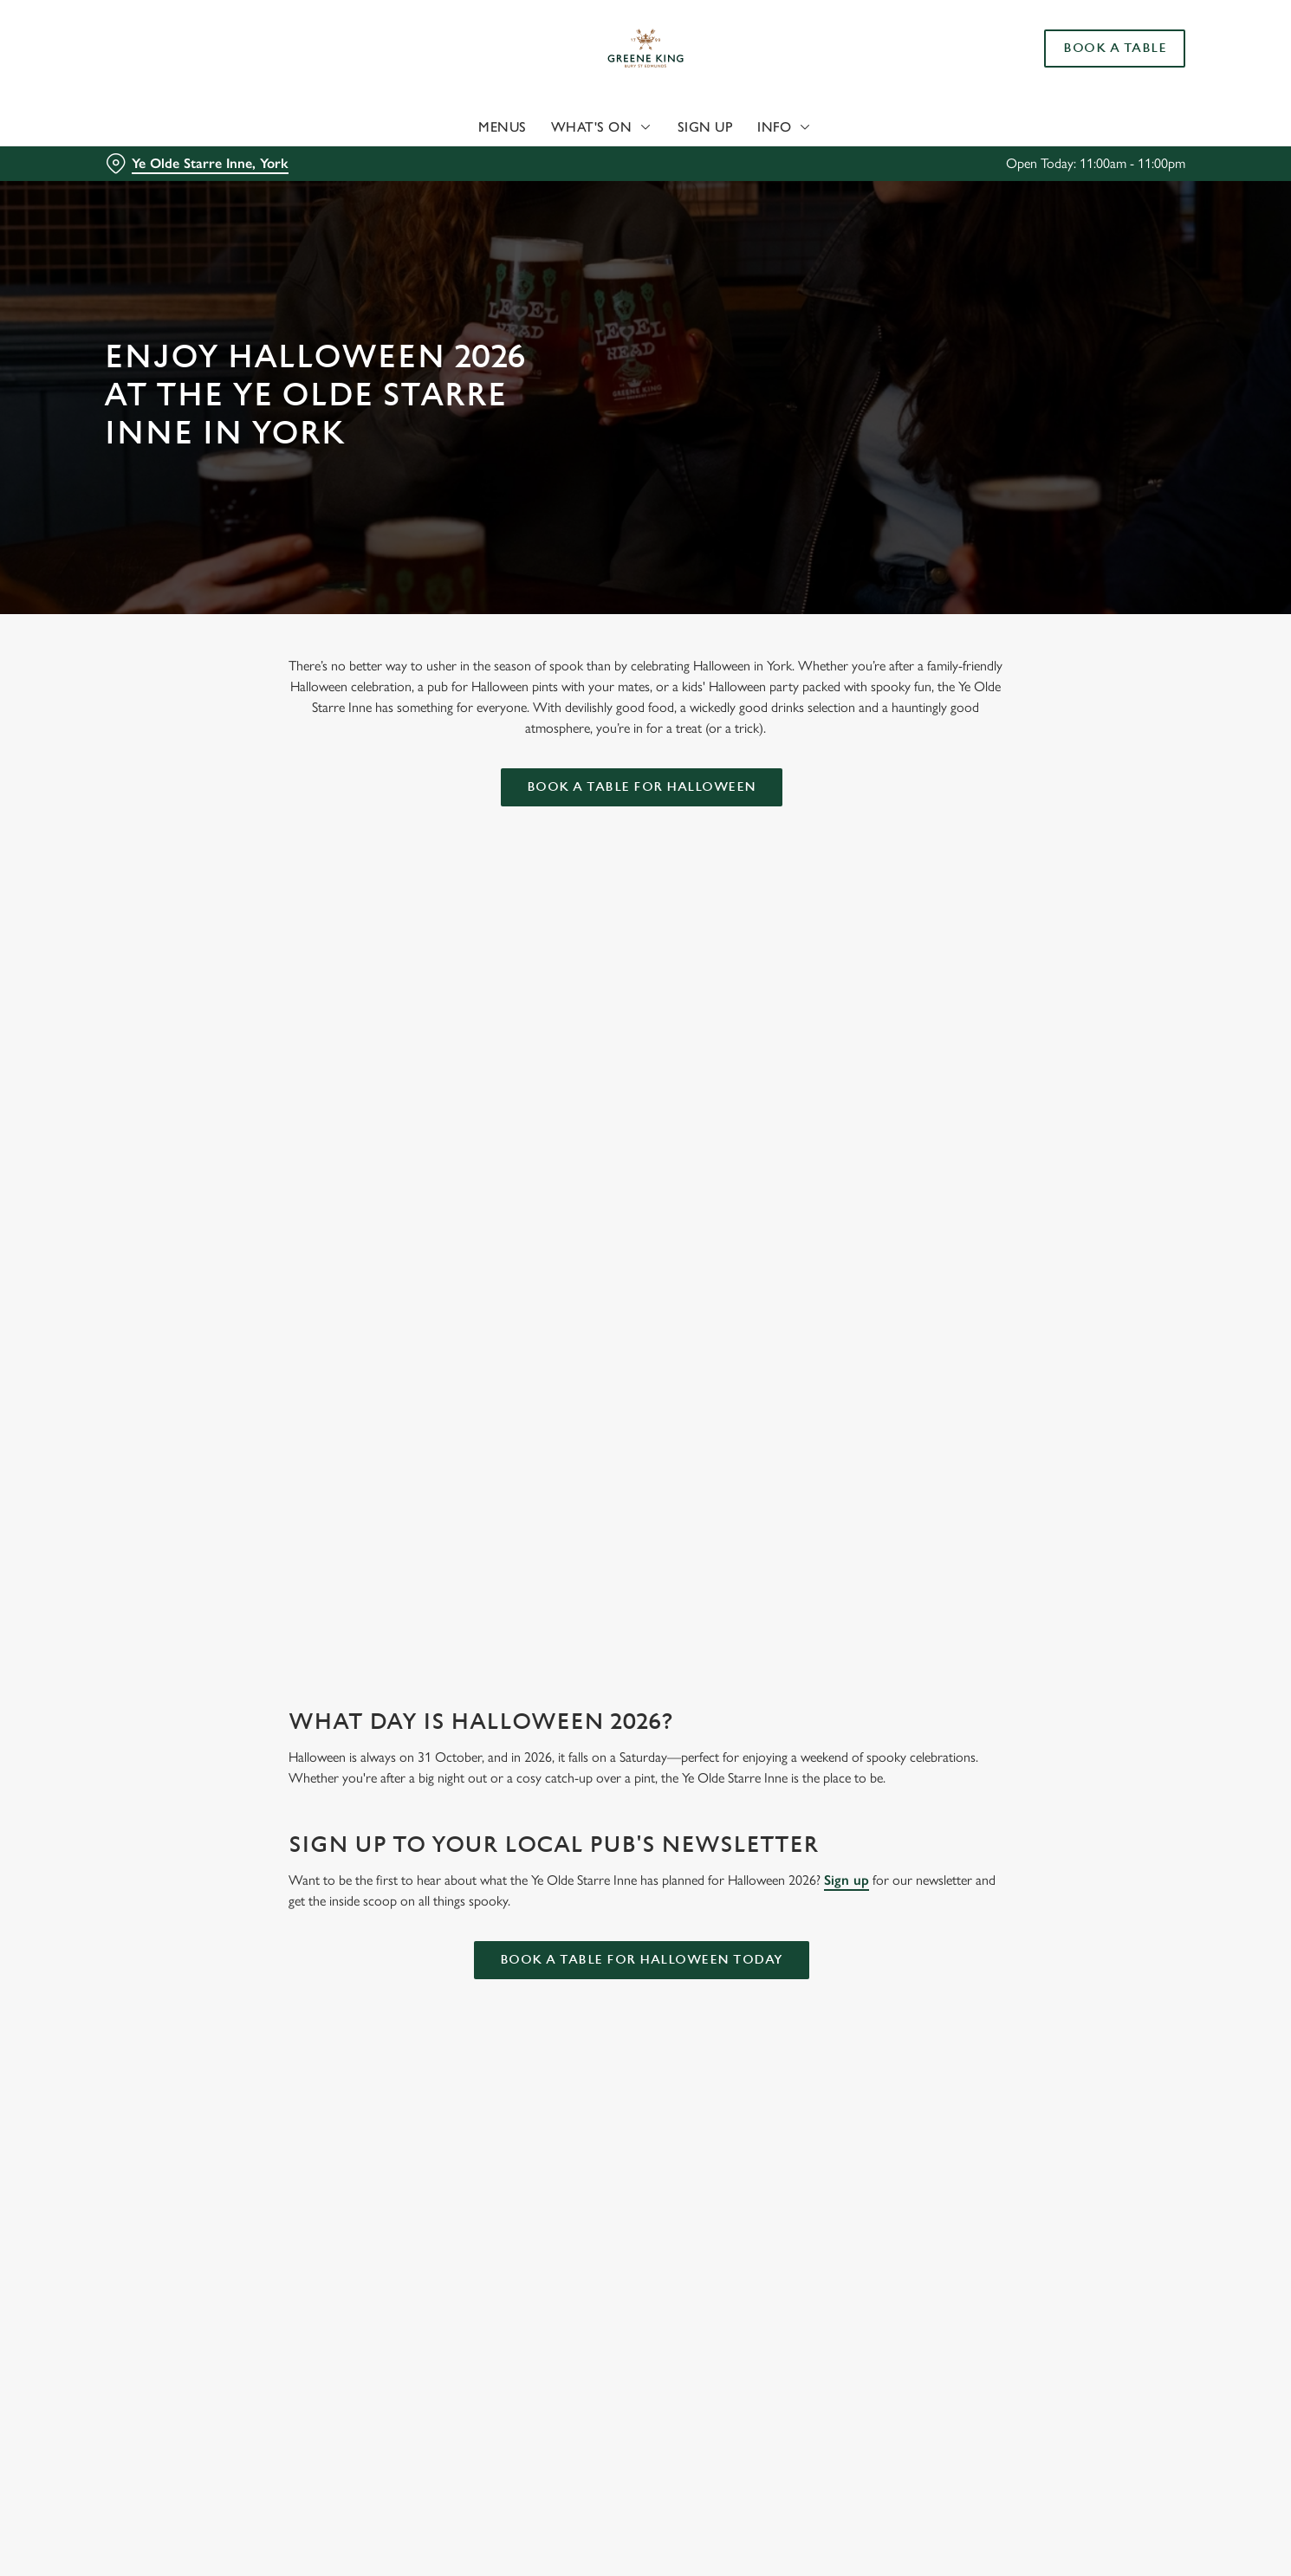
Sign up (846, 1880)
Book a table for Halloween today (641, 1959)
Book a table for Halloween (641, 787)
